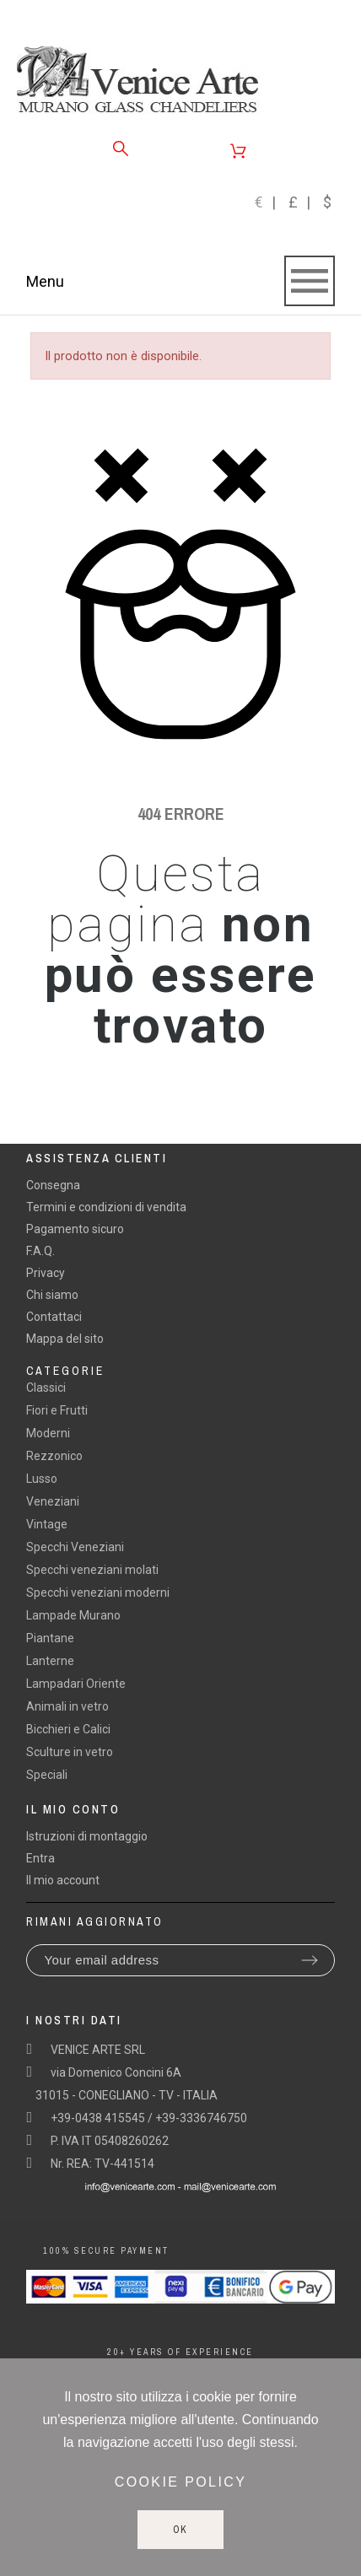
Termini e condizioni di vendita (106, 1207)
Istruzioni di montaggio (87, 1836)
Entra (40, 1858)
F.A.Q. (40, 1251)
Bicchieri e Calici (68, 1729)
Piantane (50, 1638)
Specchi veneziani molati (92, 1569)
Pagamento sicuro (75, 1229)
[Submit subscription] (309, 1960)
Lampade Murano (73, 1615)
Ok (181, 2529)
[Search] (120, 148)
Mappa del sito (65, 1338)
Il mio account (63, 1880)
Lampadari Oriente (76, 1683)
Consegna (53, 1185)
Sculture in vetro (69, 1752)
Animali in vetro (67, 1706)
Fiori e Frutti (57, 1410)
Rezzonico (54, 1456)
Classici (46, 1387)
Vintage (46, 1524)
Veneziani (52, 1501)
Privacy (45, 1273)
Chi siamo (52, 1294)
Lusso (41, 1478)
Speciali (46, 1774)
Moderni (48, 1433)
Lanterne (50, 1661)
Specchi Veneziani (75, 1547)
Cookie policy (181, 2482)
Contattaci (54, 1316)
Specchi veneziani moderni (98, 1592)
